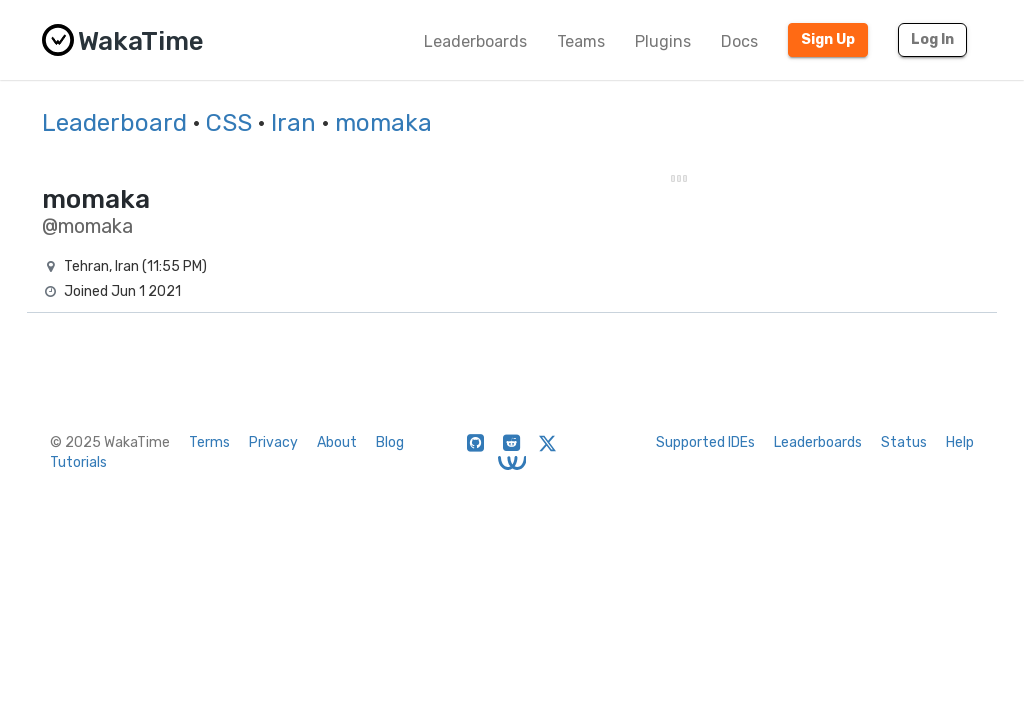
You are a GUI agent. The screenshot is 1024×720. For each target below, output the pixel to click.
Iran (293, 123)
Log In (932, 39)
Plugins (663, 41)
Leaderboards (475, 41)
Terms (209, 442)
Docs (739, 41)
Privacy (273, 442)
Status (904, 442)
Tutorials (78, 462)
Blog (390, 442)
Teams (581, 41)
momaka (383, 123)
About (337, 442)
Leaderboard (114, 123)
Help (960, 442)
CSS (229, 123)
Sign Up (828, 39)
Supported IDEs (705, 442)
